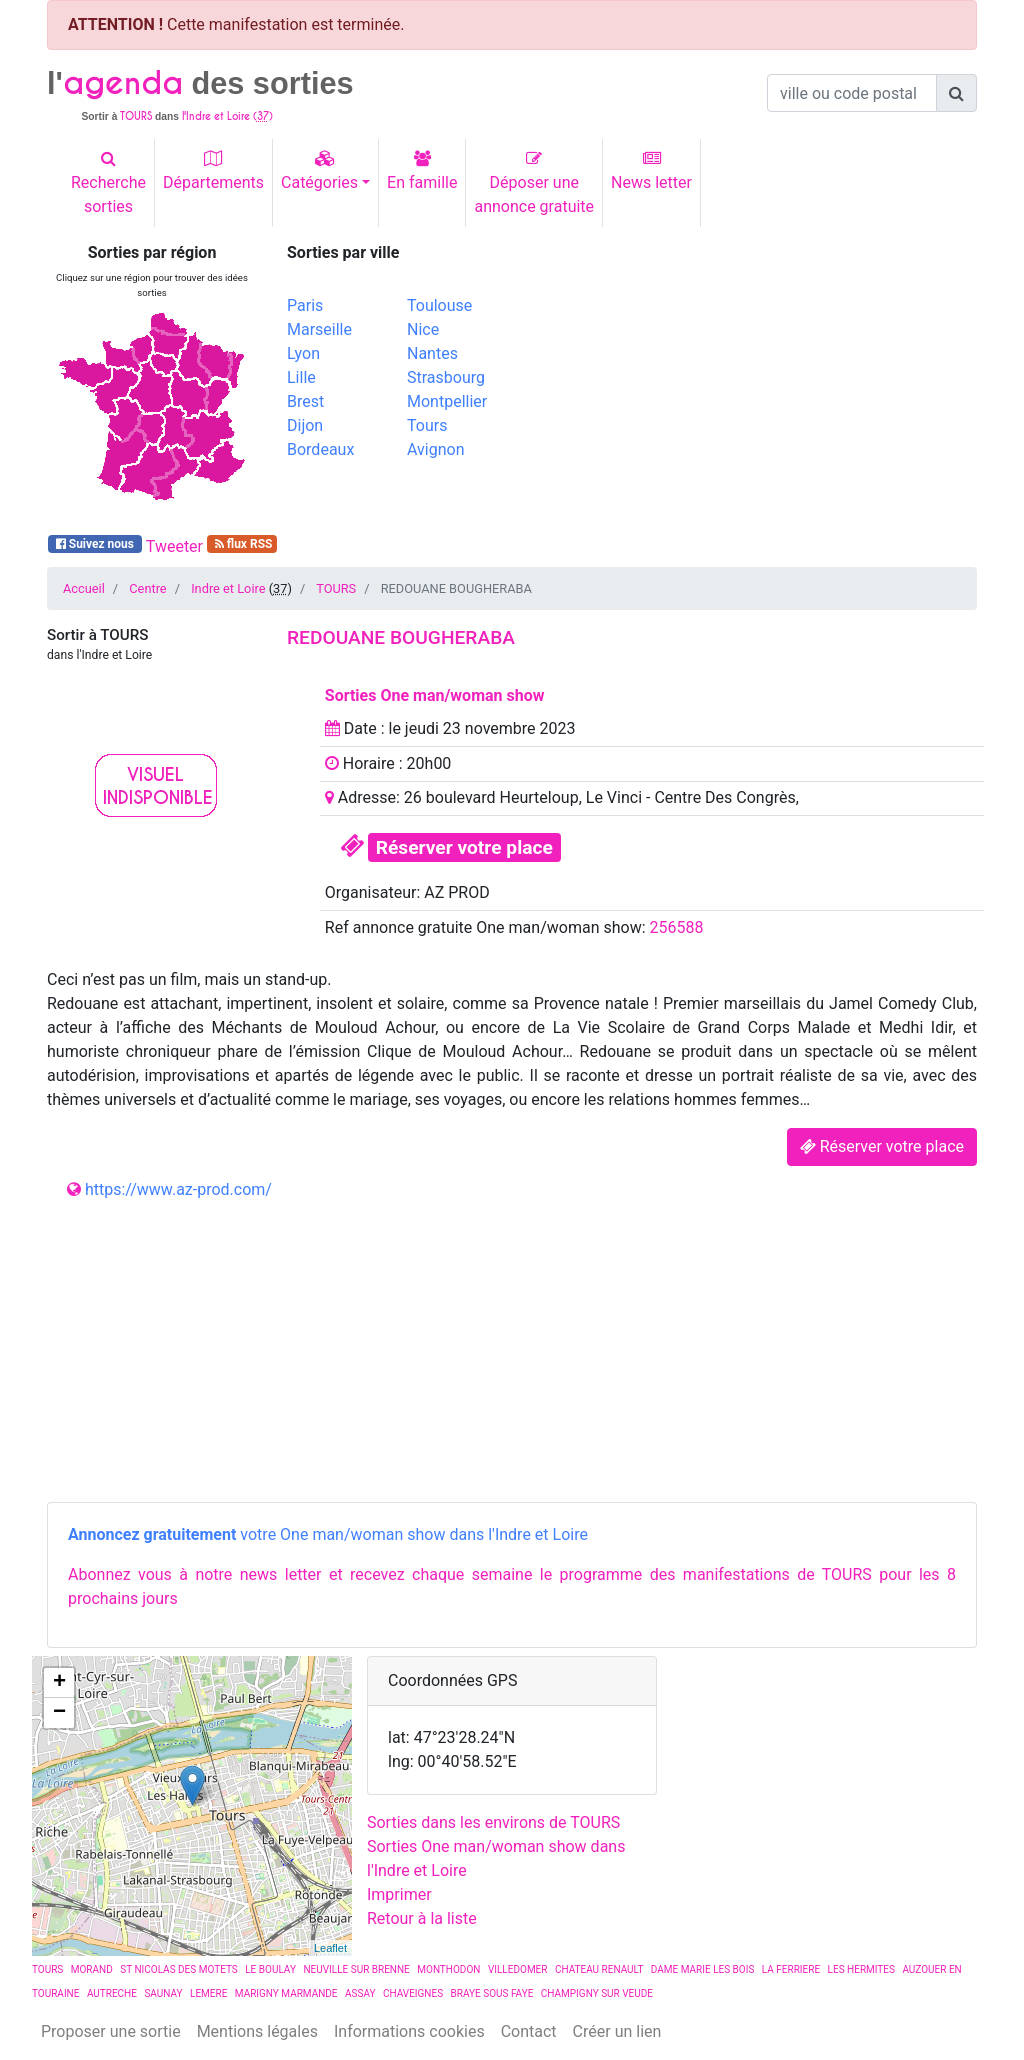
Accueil (84, 588)
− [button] (59, 1713)
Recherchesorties (108, 183)
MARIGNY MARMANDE (286, 1993)
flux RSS (242, 544)
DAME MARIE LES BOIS (703, 1969)
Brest (305, 401)
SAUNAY (163, 1993)
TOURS (336, 588)
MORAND (92, 1969)
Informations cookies (409, 2031)
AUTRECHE (112, 1993)
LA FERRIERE (791, 1969)
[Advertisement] (752, 383)
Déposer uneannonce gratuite (534, 183)
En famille (422, 171)
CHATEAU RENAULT (599, 1969)
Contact (529, 2031)
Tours (427, 425)
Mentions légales (257, 2031)
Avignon (435, 449)
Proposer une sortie (111, 2031)
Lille (301, 377)
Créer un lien (617, 2031)
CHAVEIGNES (413, 1993)
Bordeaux (320, 449)
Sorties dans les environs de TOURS (493, 1822)
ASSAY (360, 1993)
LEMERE (208, 1993)
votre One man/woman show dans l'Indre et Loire (328, 1534)
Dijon (305, 425)
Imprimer (399, 1894)
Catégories (319, 171)
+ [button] (59, 1683)
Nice (423, 329)
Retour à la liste (422, 1918)
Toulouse (439, 305)
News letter (651, 171)
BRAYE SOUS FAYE (492, 1993)
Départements (213, 171)
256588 (677, 927)
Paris (305, 305)
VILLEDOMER (518, 1969)
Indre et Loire (228, 588)
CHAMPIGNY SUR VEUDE (597, 1993)
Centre (147, 588)
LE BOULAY (270, 1969)
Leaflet (330, 1948)
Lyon (303, 353)
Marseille (319, 329)
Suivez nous (95, 544)
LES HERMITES (861, 1969)
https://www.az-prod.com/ (178, 1189)
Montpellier (447, 401)
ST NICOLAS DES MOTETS (179, 1969)
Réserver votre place (464, 847)
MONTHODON (448, 1969)
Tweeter (174, 546)
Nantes (432, 353)
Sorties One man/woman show (435, 695)
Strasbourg (446, 377)
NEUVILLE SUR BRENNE (356, 1969)
